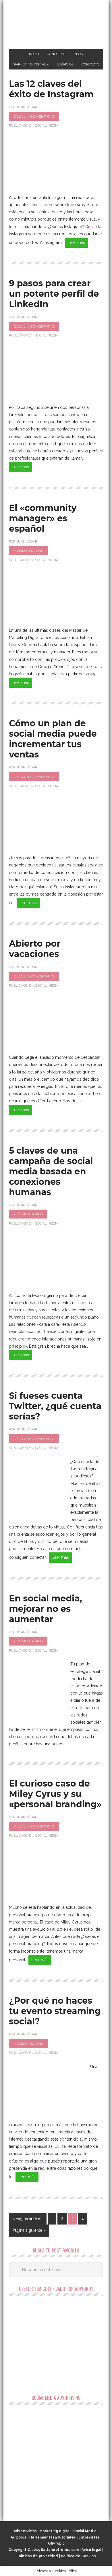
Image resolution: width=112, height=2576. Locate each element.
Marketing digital (55, 2531)
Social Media (46, 125)
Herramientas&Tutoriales (52, 2537)
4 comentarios (28, 550)
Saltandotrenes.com (60, 2550)
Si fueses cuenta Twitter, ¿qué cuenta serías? (55, 1406)
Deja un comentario (34, 116)
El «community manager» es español (42, 518)
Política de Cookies (78, 2556)
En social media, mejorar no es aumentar (45, 1608)
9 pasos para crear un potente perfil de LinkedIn (54, 293)
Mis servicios (25, 2531)
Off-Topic (56, 2543)
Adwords (19, 2537)
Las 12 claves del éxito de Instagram (51, 88)
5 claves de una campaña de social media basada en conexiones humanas (51, 1171)
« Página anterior (27, 2218)
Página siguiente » (29, 2230)
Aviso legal (91, 2550)
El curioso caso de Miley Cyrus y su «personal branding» (55, 1794)
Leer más (76, 242)
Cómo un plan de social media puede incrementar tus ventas (53, 739)
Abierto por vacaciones (34, 948)
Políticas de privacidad (37, 2556)
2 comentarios (28, 1214)
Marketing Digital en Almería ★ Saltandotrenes (56, 25)
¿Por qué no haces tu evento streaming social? (55, 2011)
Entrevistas (89, 2537)
